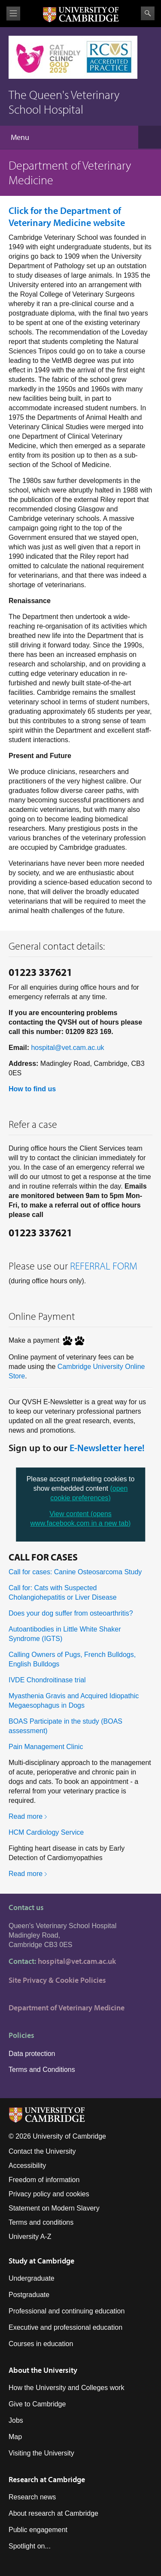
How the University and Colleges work (66, 2387)
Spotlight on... (30, 2546)
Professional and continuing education (67, 2311)
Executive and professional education (65, 2327)
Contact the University (42, 2151)
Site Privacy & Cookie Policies (57, 1980)
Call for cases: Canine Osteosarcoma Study (75, 1572)
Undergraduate (32, 2278)
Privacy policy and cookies (49, 2194)
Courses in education (41, 2343)
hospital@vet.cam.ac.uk (67, 1047)
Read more (26, 1816)
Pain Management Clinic (46, 1746)
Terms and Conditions (42, 2069)
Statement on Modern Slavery (54, 2208)
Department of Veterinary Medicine (67, 2007)
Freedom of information (44, 2179)
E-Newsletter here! (107, 1448)
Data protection (32, 2053)
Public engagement (38, 2529)
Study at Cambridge (41, 2261)
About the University (43, 2370)
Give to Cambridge (37, 2404)
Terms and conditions (41, 2222)
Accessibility (27, 2165)
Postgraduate (29, 2294)
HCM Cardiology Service (46, 1832)
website (67, 216)
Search (148, 13)
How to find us (32, 1089)
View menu (13, 13)
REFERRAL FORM (103, 1265)
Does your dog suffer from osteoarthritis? (71, 1613)
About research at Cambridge (53, 2513)
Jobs (16, 2420)
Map (15, 2436)
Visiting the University (41, 2453)
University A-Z (30, 2236)
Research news (32, 2497)
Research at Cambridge (47, 2479)
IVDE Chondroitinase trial (47, 1680)
